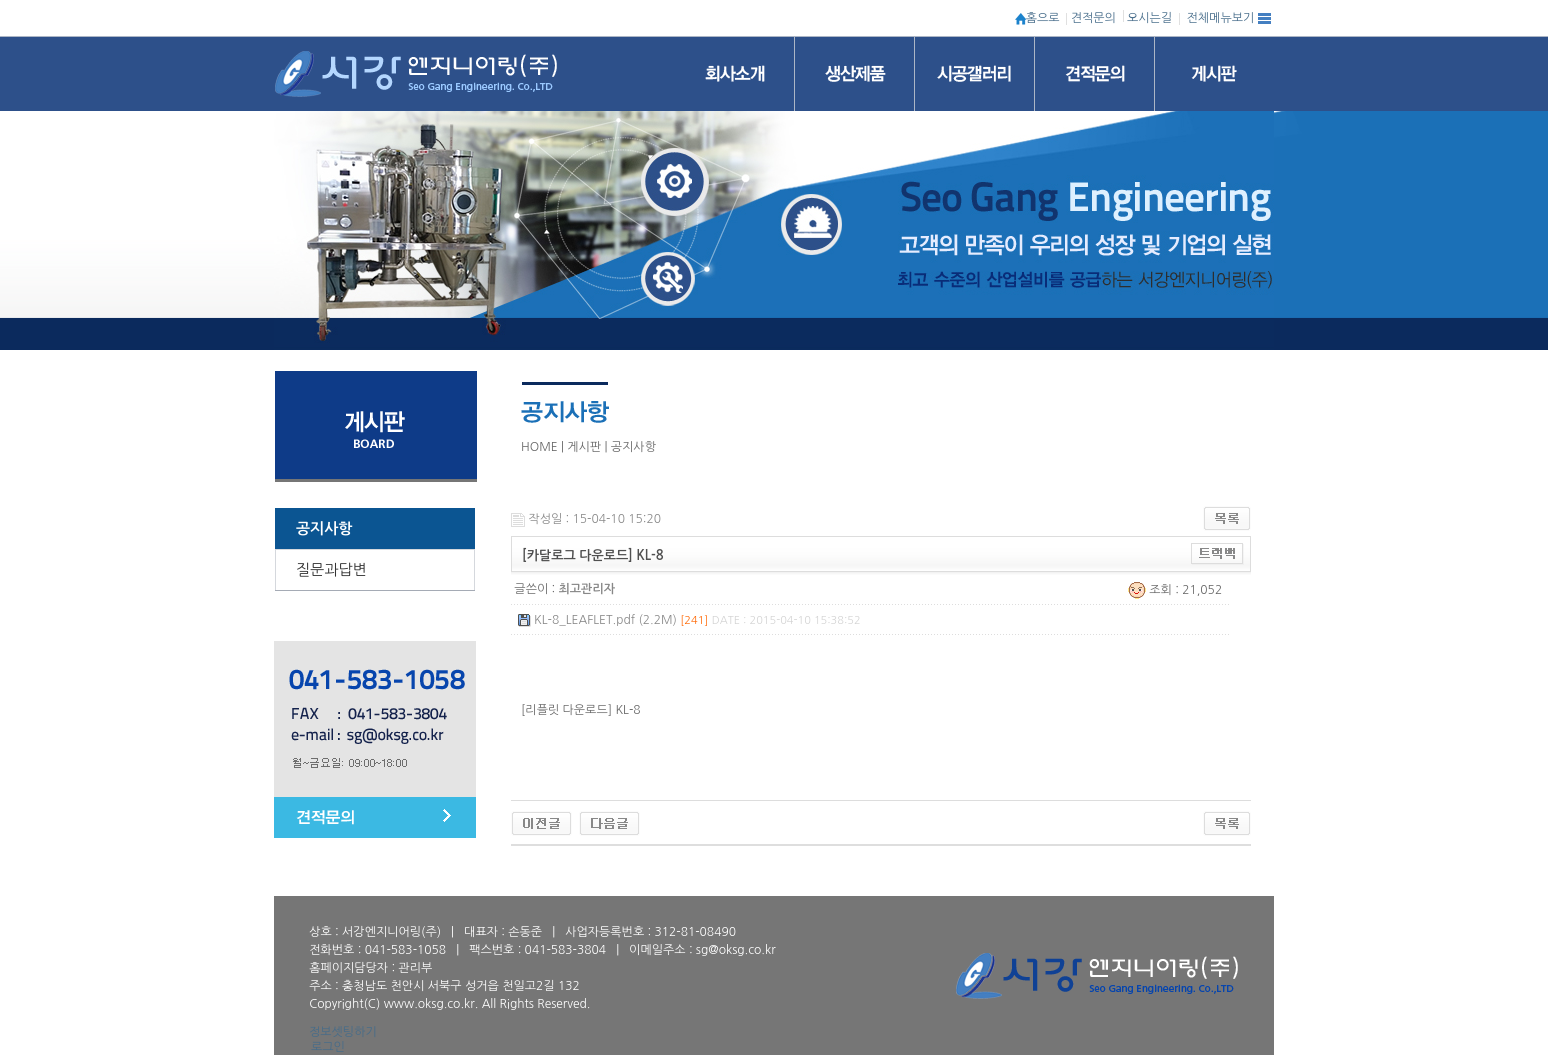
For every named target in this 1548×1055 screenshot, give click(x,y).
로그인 (328, 1047)
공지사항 (324, 528)
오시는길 (1149, 18)
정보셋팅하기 (343, 1032)
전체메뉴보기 (1221, 18)
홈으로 (1043, 18)
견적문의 (1093, 18)
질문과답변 (331, 569)
